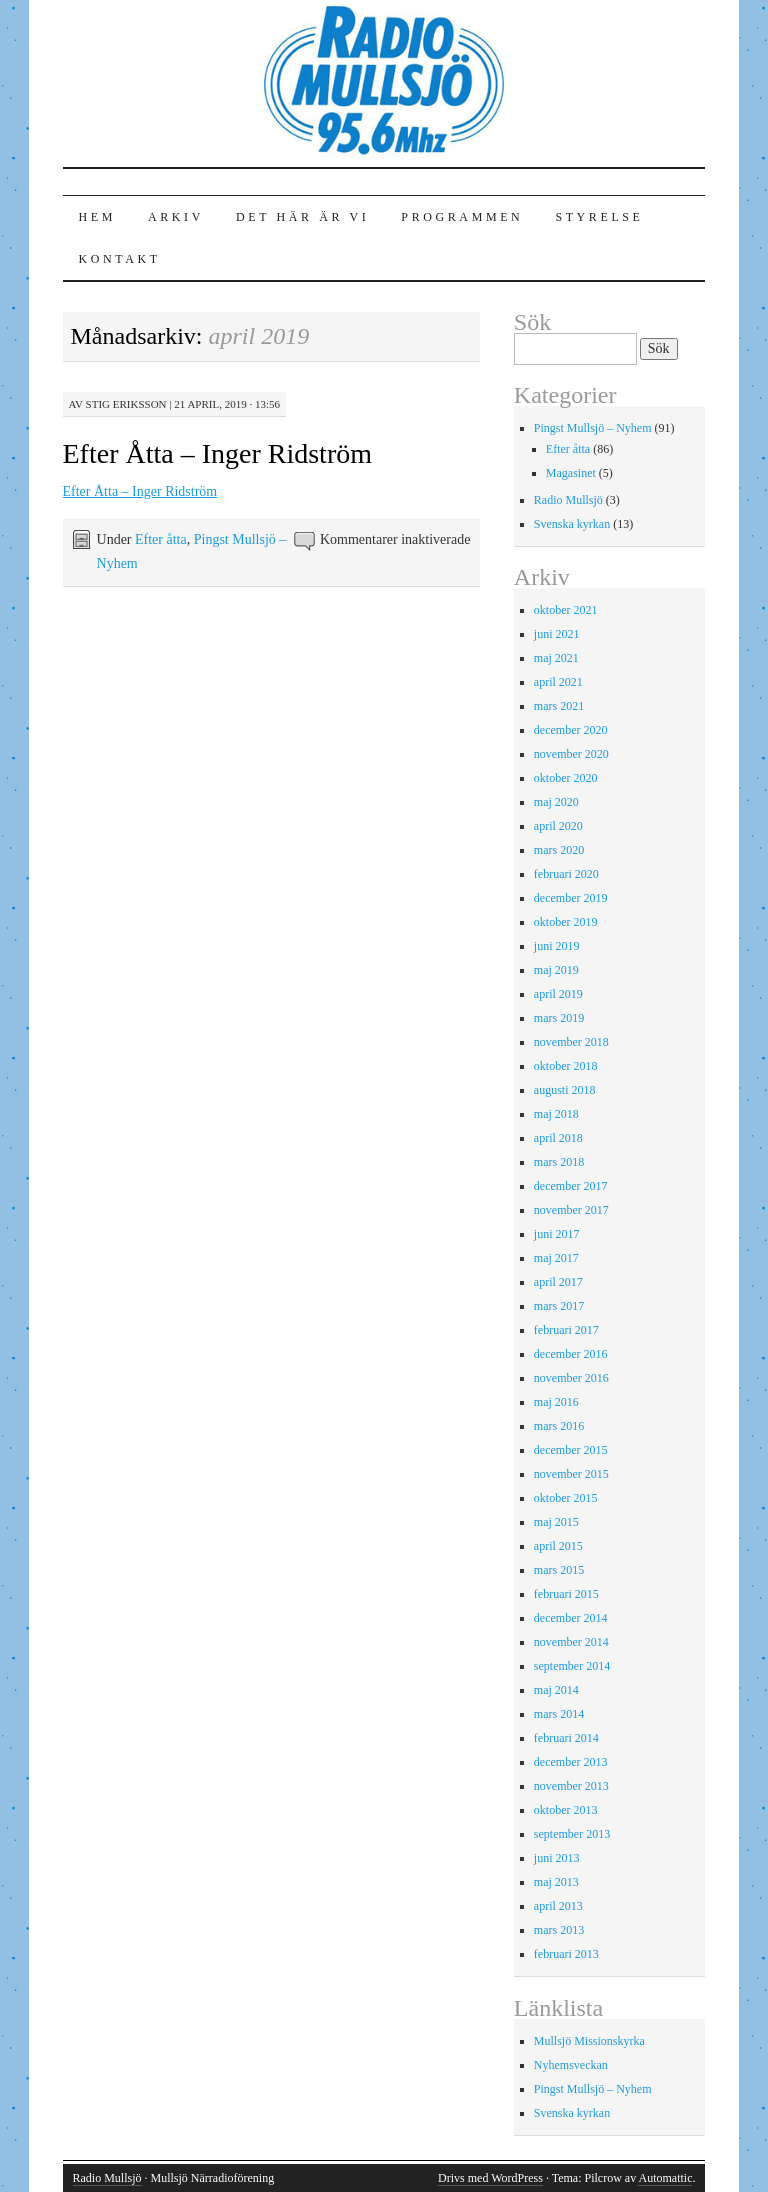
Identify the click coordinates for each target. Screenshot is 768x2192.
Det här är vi (302, 217)
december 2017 (571, 1186)
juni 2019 (557, 946)
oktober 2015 (566, 1498)
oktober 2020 (566, 778)
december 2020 (571, 730)
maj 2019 (556, 970)
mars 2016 (559, 1426)
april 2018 (558, 1138)
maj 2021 (556, 658)
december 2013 (571, 1762)
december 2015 (571, 1450)
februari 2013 (566, 1954)
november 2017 (571, 1210)
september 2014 (572, 1666)
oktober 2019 (566, 922)
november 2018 (571, 1042)
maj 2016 (556, 1402)
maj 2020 (556, 802)
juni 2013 (557, 1858)
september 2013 (572, 1834)
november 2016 (571, 1378)
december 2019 (571, 898)
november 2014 (571, 1642)
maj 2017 (556, 1258)
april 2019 (558, 994)
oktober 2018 (566, 1066)
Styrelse (599, 217)
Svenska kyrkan (572, 524)
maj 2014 (556, 1690)
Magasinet (571, 473)
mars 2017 (559, 1306)
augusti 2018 (565, 1090)
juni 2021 (557, 634)
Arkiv (176, 217)
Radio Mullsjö (568, 500)
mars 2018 (559, 1162)
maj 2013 (556, 1882)
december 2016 (571, 1354)
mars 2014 (559, 1714)
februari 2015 (566, 1594)
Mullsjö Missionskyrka (589, 2041)
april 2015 (558, 1546)
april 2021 (558, 682)
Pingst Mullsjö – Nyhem (593, 428)
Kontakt (120, 259)
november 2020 (571, 754)
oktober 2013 (566, 1810)
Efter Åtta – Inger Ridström (217, 453)
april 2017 (558, 1282)
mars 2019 (559, 1018)
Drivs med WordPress (490, 2178)
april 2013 (558, 1906)
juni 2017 (557, 1234)
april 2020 (558, 826)
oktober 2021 (566, 610)
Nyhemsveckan (571, 2065)
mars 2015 (559, 1570)
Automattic (665, 2178)
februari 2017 (566, 1330)
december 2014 (571, 1618)
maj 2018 (556, 1114)
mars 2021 (559, 706)
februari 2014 (566, 1738)
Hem (97, 217)
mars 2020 (559, 850)
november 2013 (571, 1786)
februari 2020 (566, 874)
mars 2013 (559, 1930)
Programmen (462, 217)
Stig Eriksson (126, 404)
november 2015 (571, 1474)
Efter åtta (161, 539)
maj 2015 (556, 1522)
